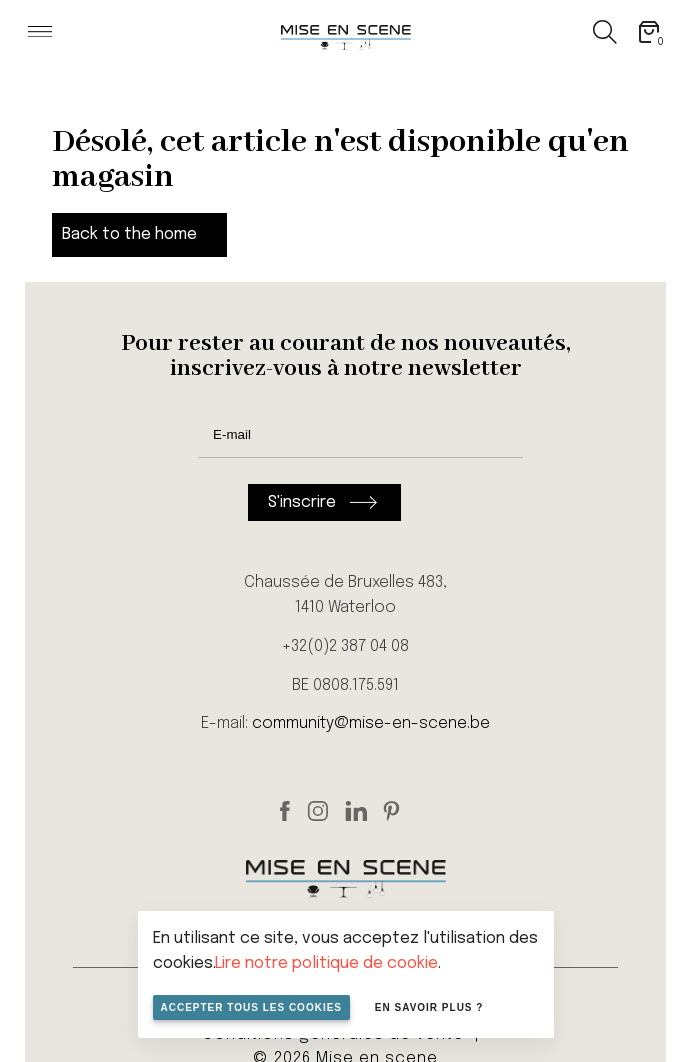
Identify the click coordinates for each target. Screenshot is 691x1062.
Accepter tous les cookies (252, 1007)
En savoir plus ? (429, 1007)
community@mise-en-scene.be (371, 723)
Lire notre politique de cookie (326, 963)
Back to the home (129, 234)
